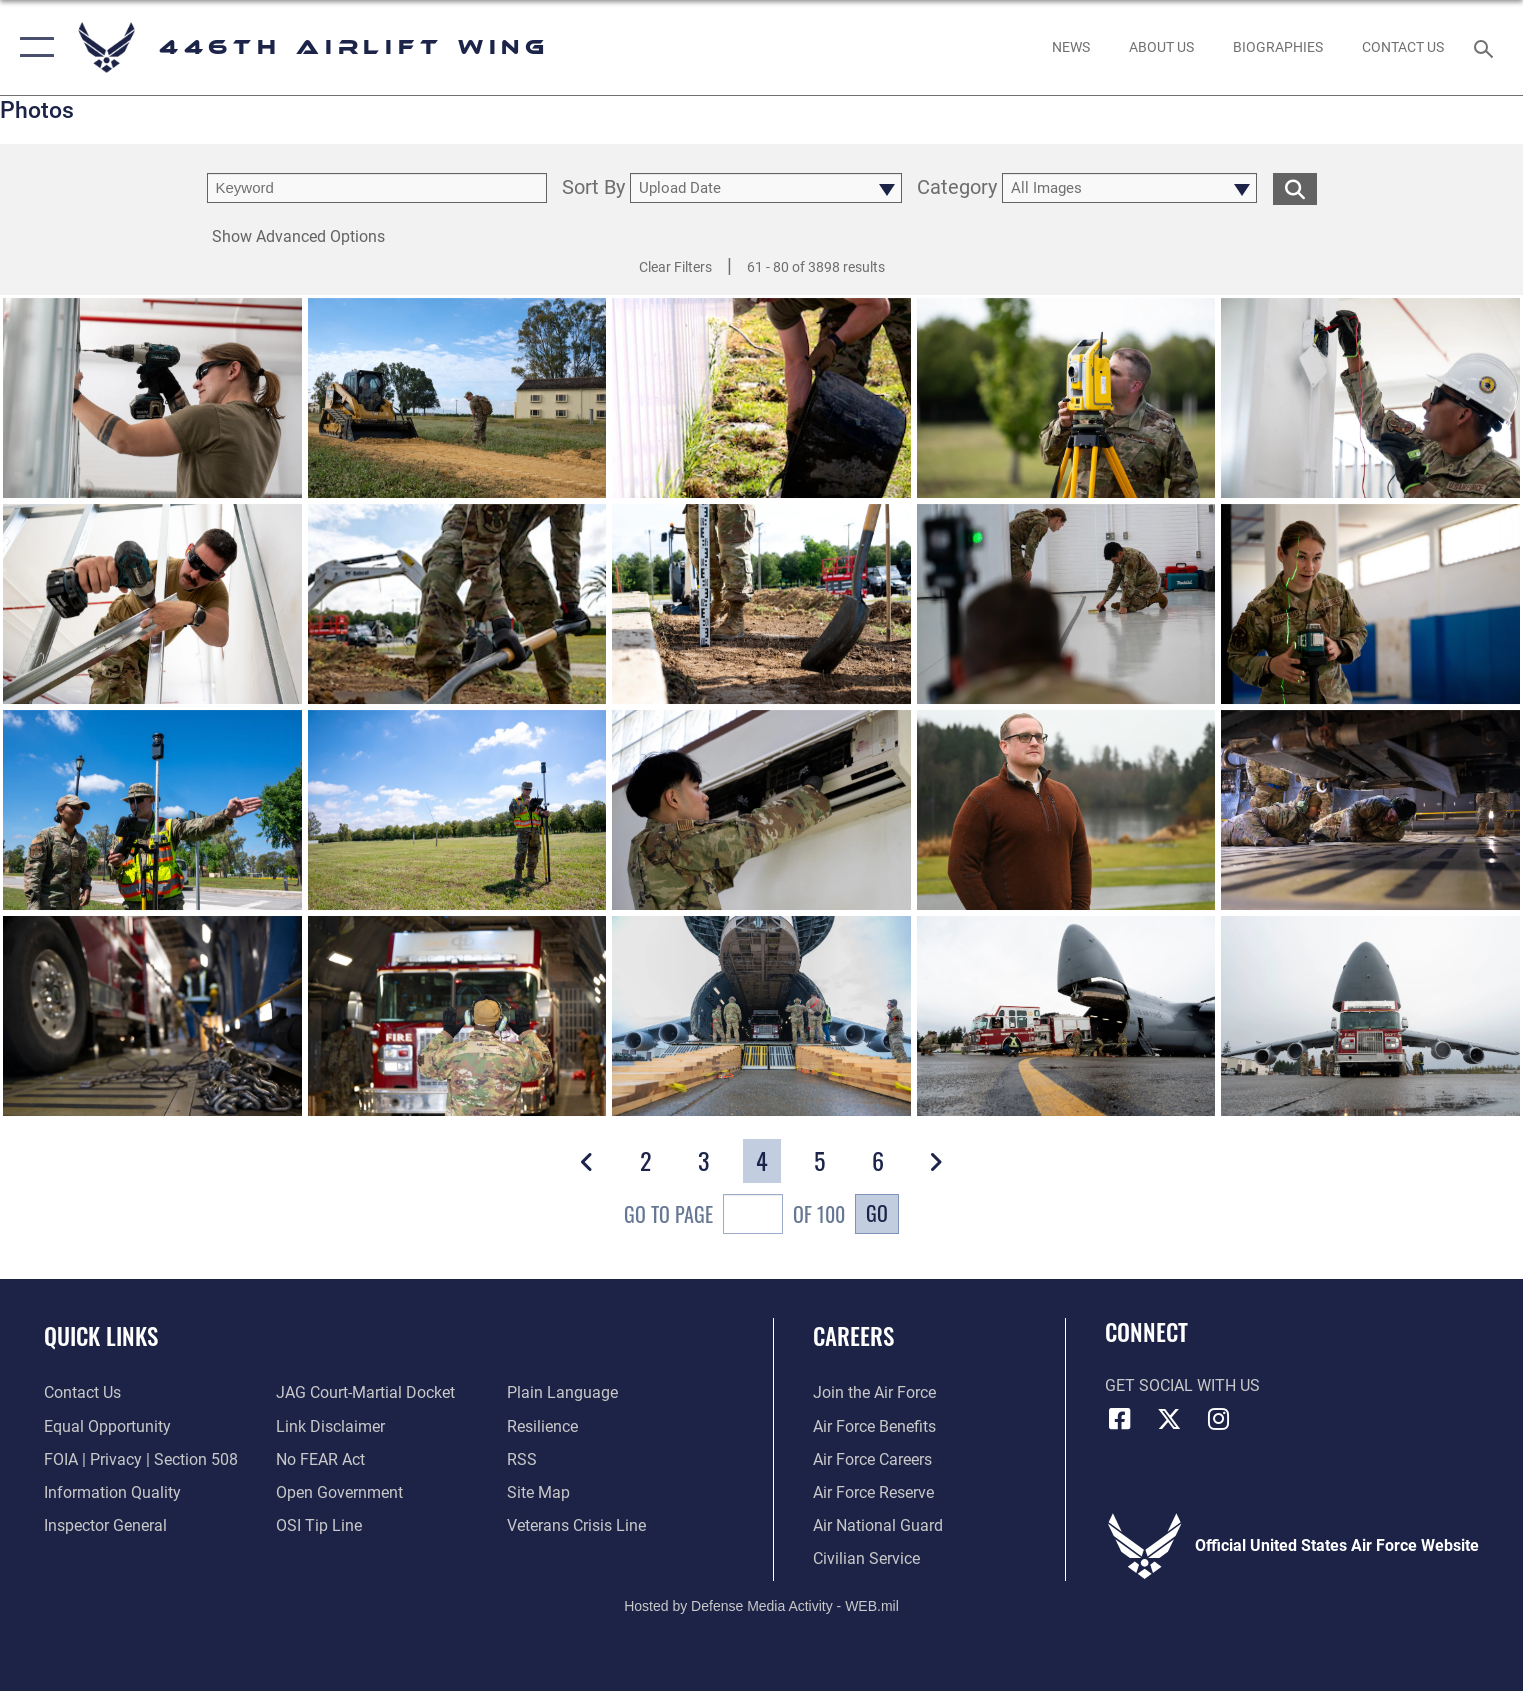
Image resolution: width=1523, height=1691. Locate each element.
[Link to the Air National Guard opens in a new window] (878, 1526)
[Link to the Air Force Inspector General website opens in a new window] (105, 1526)
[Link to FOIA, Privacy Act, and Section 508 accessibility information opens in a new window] (141, 1460)
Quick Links (101, 1335)
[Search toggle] (1485, 47)
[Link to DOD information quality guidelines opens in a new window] (112, 1493)
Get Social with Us (1182, 1386)
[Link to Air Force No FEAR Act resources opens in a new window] (320, 1460)
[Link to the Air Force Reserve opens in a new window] (873, 1493)
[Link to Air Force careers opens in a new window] (872, 1460)
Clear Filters (675, 267)
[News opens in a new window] (1070, 48)
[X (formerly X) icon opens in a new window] (1169, 1419)
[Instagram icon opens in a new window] (1219, 1419)
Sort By (593, 188)
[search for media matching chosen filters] (1295, 188)
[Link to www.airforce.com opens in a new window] (874, 1393)
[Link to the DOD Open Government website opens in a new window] (339, 1493)
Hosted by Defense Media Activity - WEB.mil (761, 1606)
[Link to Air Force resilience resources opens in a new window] (542, 1427)
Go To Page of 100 (734, 1216)
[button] (32, 47)
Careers (853, 1335)
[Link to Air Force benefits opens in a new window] (874, 1427)
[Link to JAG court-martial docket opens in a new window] (365, 1393)
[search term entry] (377, 188)
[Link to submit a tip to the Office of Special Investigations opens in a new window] (319, 1526)
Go (877, 1213)
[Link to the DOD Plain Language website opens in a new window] (562, 1393)
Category (957, 188)
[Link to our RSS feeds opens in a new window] (522, 1460)
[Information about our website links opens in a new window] (330, 1427)
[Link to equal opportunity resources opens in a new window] (107, 1427)
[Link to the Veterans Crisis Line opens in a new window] (576, 1526)
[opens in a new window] (1161, 48)
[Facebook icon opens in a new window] (1120, 1419)
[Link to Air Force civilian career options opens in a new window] (866, 1559)
